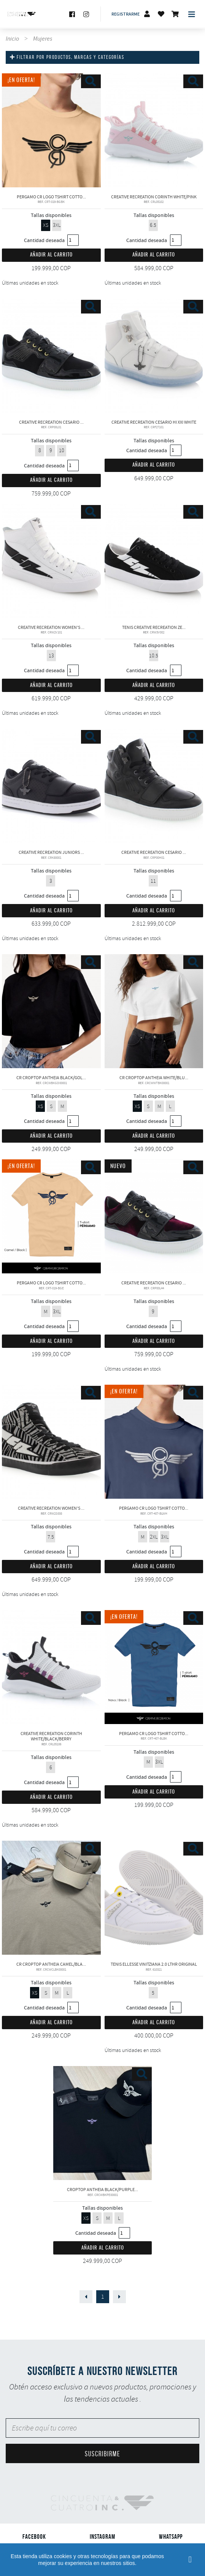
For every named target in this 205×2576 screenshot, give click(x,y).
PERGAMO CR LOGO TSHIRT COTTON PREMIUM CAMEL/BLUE (51, 1216)
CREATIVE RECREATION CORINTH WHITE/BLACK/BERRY (51, 1667)
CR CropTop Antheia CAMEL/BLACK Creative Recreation (51, 1898)
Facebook (34, 2536)
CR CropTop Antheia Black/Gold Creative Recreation (51, 1011)
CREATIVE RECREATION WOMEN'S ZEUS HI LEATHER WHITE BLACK (51, 561)
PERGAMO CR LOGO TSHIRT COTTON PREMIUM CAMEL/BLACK (51, 130)
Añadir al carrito (51, 255)
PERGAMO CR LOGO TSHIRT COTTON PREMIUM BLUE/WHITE (154, 1442)
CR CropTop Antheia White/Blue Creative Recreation (154, 1011)
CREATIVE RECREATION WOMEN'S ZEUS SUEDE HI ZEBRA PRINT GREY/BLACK (51, 1442)
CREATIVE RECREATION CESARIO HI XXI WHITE (154, 356)
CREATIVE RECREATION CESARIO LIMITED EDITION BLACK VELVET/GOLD (51, 356)
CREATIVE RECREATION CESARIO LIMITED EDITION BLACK (154, 786)
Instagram (102, 2536)
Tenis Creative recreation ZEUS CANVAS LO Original (154, 561)
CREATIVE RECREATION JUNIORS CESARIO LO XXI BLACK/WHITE (51, 786)
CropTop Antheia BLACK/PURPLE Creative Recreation (102, 2123)
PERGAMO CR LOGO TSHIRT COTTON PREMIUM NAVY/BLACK (154, 1667)
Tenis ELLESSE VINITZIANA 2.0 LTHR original (154, 1898)
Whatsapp (171, 2536)
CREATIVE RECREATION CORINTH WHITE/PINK (154, 130)
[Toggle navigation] (191, 14)
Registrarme (125, 14)
